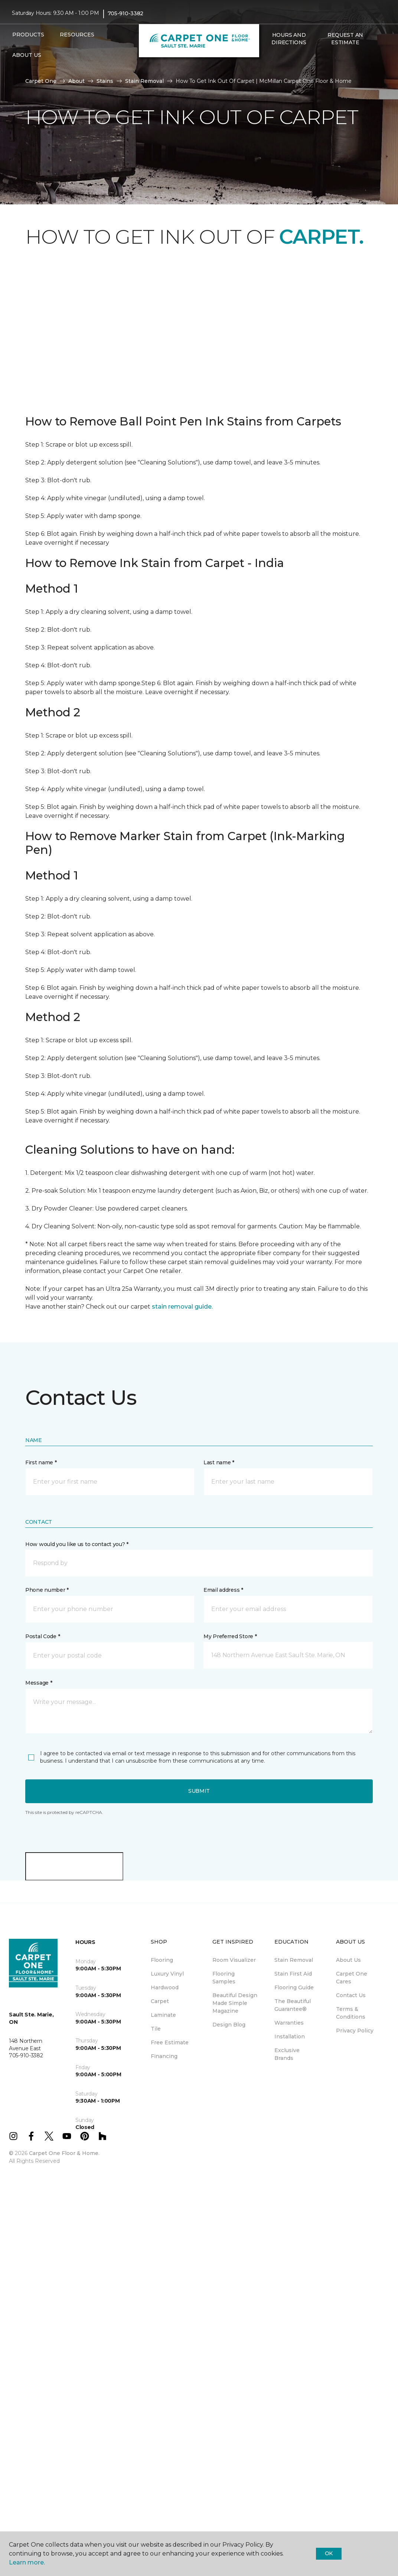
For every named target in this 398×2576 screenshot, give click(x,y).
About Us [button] (26, 55)
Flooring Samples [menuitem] (223, 1977)
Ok (329, 2553)
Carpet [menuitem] (160, 2001)
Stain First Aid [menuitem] (293, 1973)
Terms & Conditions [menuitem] (350, 2013)
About (76, 81)
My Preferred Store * (230, 1636)
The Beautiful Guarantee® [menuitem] (292, 2005)
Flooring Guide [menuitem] (294, 1987)
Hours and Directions (288, 39)
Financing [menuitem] (164, 2056)
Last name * (218, 1462)
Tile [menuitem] (156, 2028)
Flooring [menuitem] (162, 1960)
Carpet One (40, 81)
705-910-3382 (126, 13)
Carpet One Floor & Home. (64, 2153)
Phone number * (47, 1589)
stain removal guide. (182, 1306)
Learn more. (27, 2562)
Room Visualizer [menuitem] (234, 1960)
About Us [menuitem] (348, 1960)
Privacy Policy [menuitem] (354, 2030)
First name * (41, 1462)
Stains (105, 81)
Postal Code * (42, 1636)
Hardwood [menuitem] (165, 1987)
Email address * (223, 1589)
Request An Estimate (345, 39)
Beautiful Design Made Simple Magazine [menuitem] (234, 2003)
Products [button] (28, 34)
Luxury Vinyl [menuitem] (167, 1973)
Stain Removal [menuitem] (293, 1960)
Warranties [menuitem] (289, 2022)
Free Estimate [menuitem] (170, 2042)
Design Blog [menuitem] (228, 2024)
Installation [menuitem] (289, 2036)
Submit (199, 1791)
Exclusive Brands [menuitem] (287, 2054)
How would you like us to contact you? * (76, 1544)
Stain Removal (144, 81)
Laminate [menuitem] (163, 2015)
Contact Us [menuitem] (351, 1995)
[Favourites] (275, 58)
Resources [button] (77, 34)
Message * (38, 1682)
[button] (266, 58)
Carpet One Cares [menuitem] (351, 1977)
